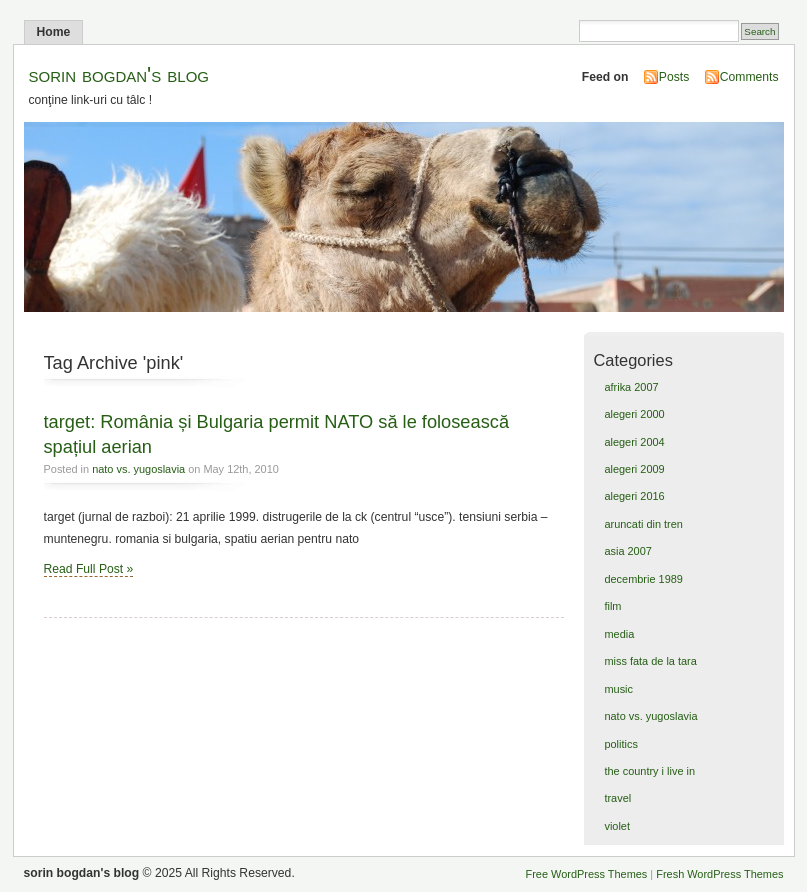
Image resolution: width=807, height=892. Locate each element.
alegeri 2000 (634, 414)
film (612, 606)
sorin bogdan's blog (119, 74)
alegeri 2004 (634, 442)
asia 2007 (627, 551)
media (619, 634)
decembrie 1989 (643, 579)
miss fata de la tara (650, 661)
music (618, 689)
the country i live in (649, 771)
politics (620, 744)
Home (54, 32)
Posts (674, 77)
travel (617, 798)
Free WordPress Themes (587, 874)
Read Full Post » (89, 569)
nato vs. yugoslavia (138, 469)
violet (617, 826)
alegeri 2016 (634, 496)
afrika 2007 (631, 387)
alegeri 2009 (634, 469)
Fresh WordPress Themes (719, 874)
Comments (749, 77)
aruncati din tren (643, 524)
